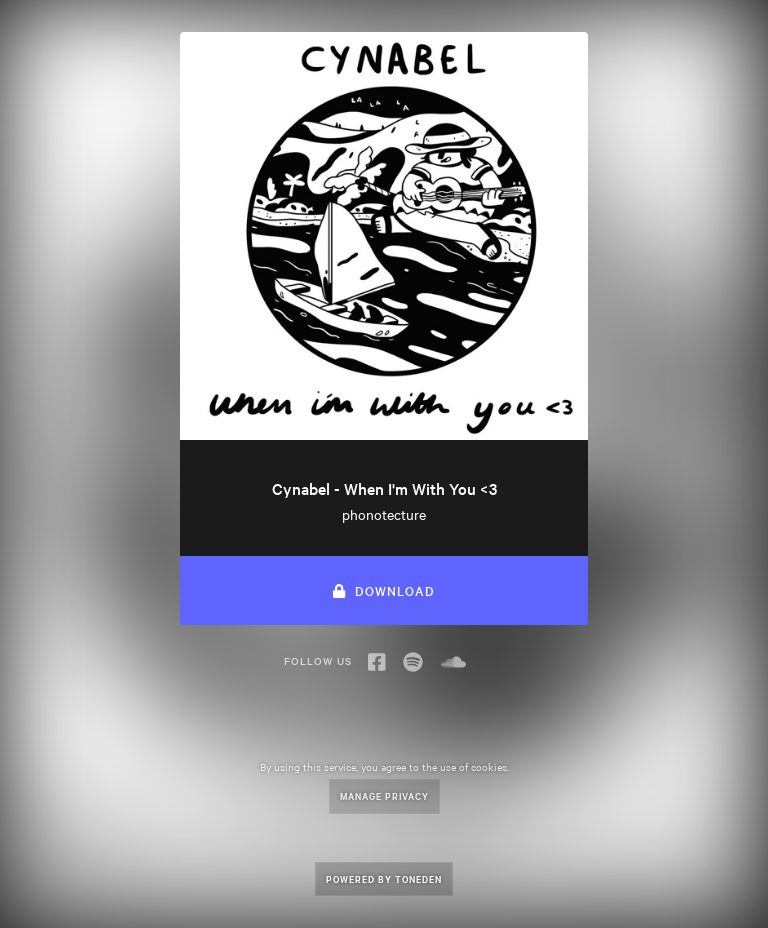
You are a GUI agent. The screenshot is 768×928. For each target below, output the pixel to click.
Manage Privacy (384, 795)
